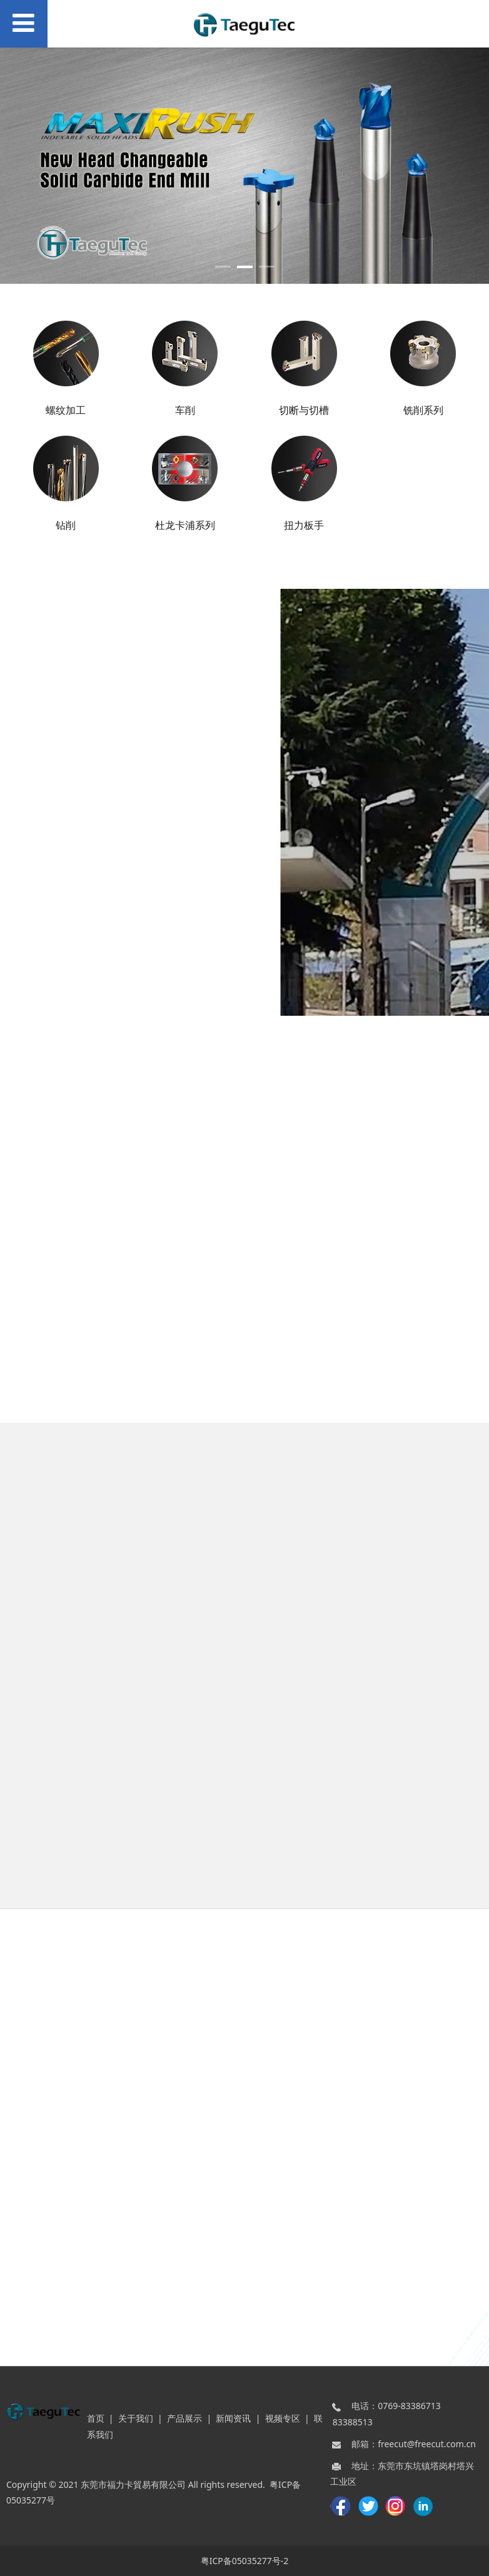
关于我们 (135, 2418)
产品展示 (184, 2418)
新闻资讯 (233, 2418)
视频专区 (282, 2418)
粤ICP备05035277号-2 (245, 2561)
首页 (95, 2418)
